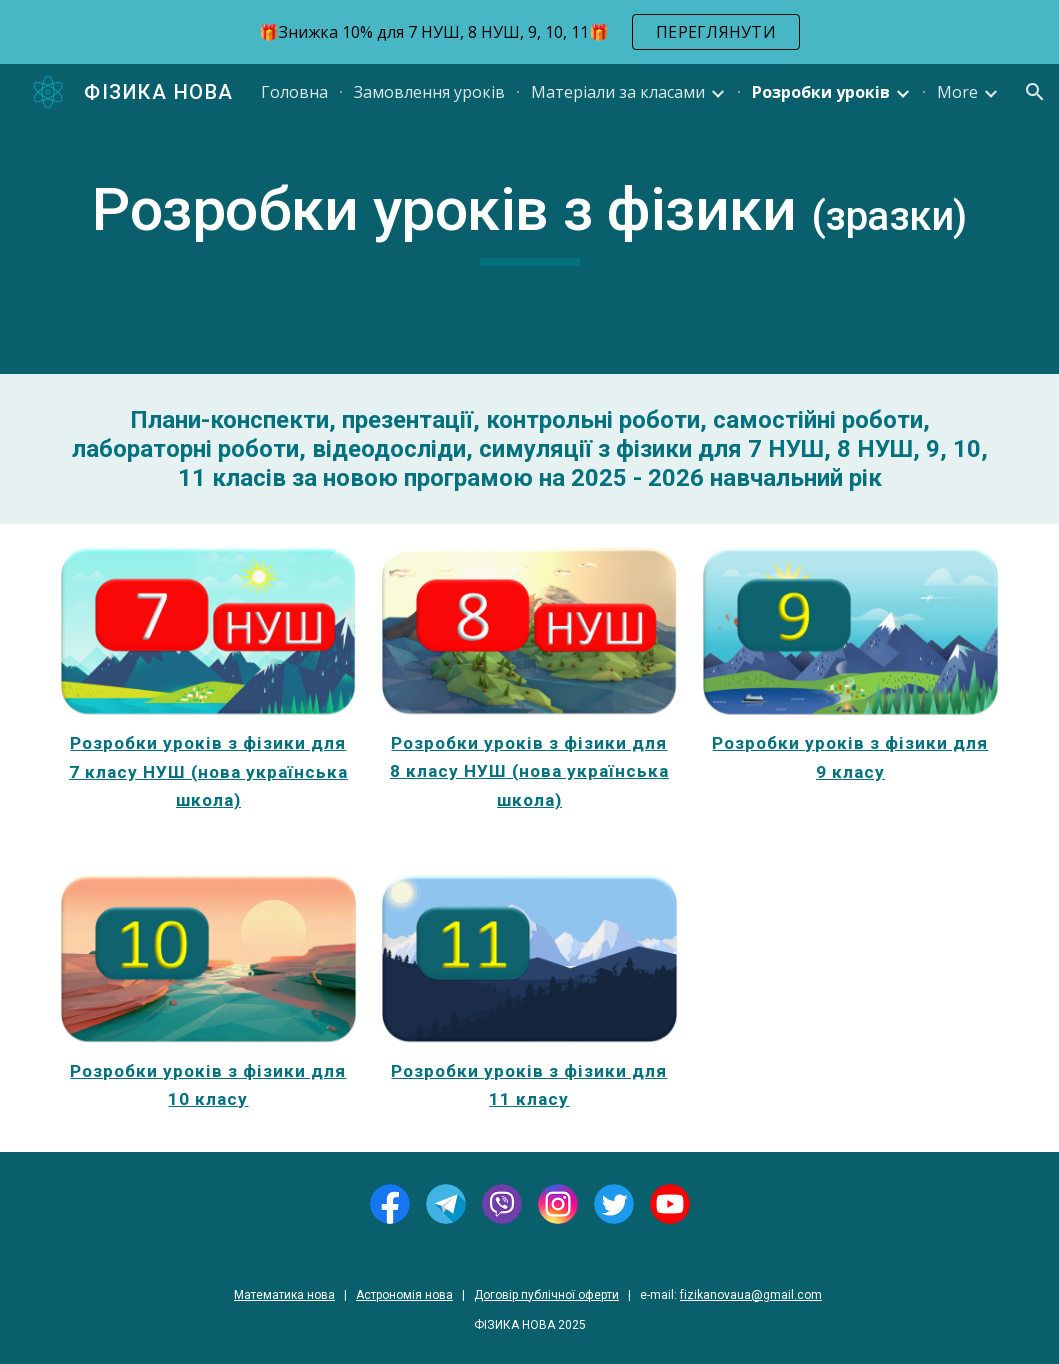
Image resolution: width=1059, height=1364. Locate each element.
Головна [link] (294, 92)
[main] (529, 219)
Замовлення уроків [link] (429, 92)
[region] (529, 32)
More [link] (957, 92)
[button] (1035, 92)
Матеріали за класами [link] (618, 92)
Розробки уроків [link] (821, 92)
